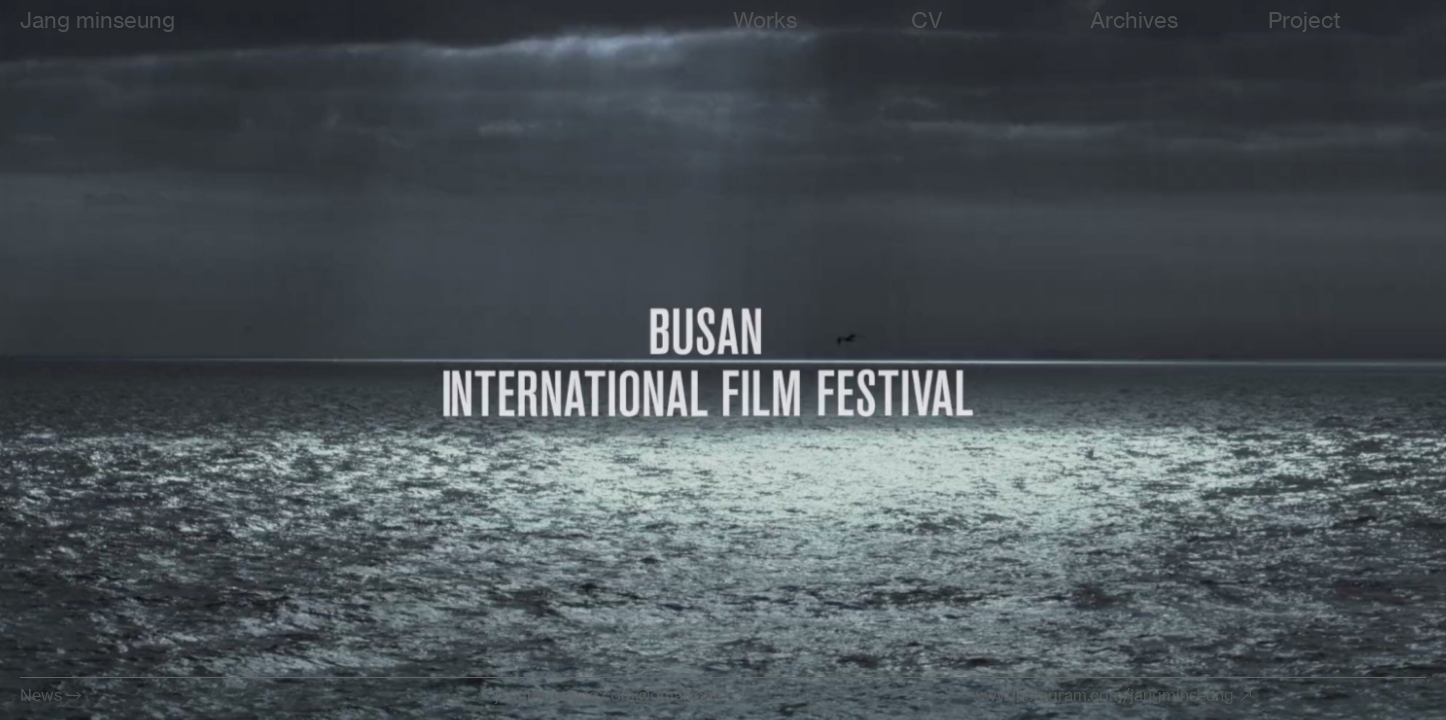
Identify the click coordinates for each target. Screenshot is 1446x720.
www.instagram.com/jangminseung (1102, 695)
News (41, 695)
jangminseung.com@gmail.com (611, 695)
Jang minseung (97, 19)
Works (765, 19)
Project (1304, 19)
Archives (1134, 19)
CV (927, 19)
